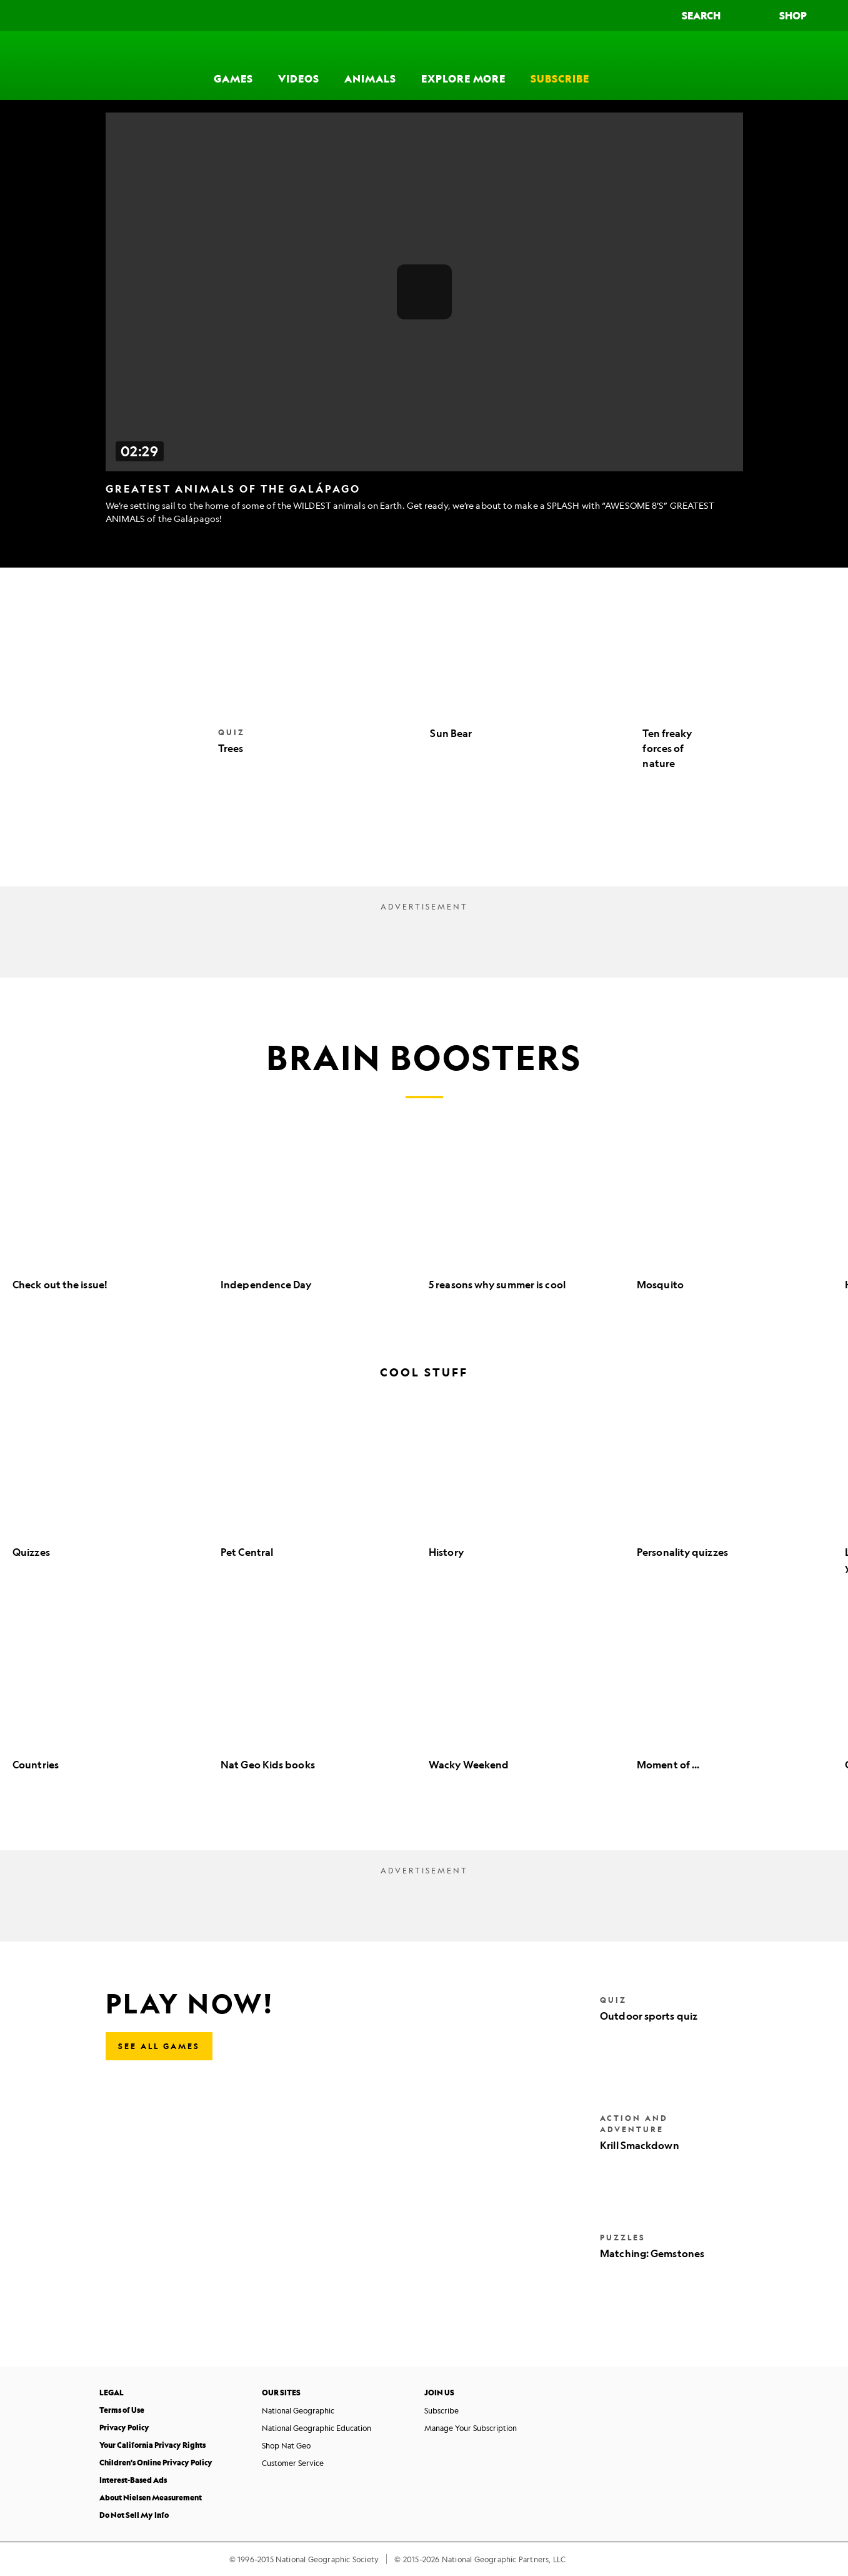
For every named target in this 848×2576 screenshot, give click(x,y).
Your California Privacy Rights (152, 2445)
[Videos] (298, 65)
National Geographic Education (316, 2428)
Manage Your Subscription (470, 2428)
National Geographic (298, 2410)
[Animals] (370, 65)
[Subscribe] (560, 65)
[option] (110, 1223)
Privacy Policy (124, 2427)
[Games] (233, 65)
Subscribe (441, 2410)
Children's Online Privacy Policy (155, 2462)
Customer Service (293, 2463)
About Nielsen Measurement (150, 2497)
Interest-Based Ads (133, 2480)
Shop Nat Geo (286, 2445)
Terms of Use (121, 2410)
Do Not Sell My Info (134, 2515)
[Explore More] (463, 65)
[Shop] (804, 15)
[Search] (713, 15)
